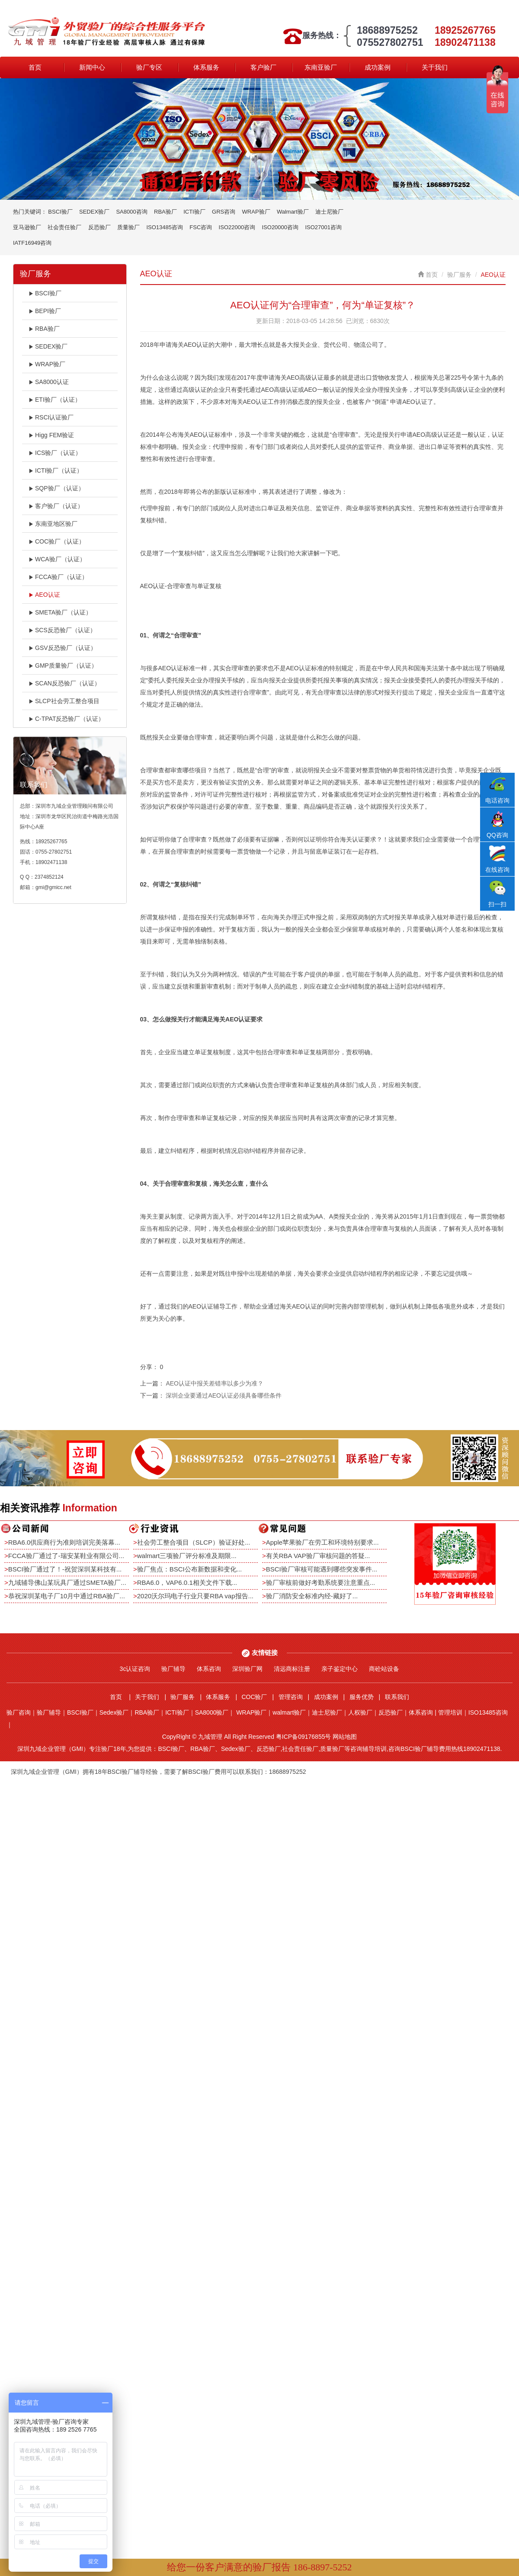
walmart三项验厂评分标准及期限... (187, 1555)
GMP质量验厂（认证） (63, 665)
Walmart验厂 (293, 211)
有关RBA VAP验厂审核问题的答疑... (318, 1555)
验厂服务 (459, 274)
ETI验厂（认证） (55, 399)
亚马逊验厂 (27, 227)
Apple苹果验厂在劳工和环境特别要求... (322, 1542)
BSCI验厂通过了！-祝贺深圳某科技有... (65, 1569)
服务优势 (361, 1696)
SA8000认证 (49, 381)
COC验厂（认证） (57, 541)
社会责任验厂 (64, 227)
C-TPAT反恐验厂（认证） (66, 718)
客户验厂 (263, 67)
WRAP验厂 (256, 211)
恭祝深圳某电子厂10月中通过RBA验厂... (66, 1596)
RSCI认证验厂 (51, 417)
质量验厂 (128, 227)
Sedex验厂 (114, 1712)
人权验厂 (360, 1712)
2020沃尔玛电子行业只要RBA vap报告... (195, 1596)
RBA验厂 (165, 211)
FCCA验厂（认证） (58, 576)
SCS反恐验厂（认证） (62, 630)
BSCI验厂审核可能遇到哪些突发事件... (322, 1569)
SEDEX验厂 (94, 211)
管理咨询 (291, 1696)
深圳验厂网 (247, 1668)
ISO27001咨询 (323, 227)
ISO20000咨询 (280, 227)
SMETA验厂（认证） (60, 612)
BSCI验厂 (60, 211)
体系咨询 (209, 1668)
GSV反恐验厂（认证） (62, 647)
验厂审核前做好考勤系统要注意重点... (320, 1582)
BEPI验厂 (45, 310)
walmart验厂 (289, 1712)
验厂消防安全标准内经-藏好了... (312, 1596)
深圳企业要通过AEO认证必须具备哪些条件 (224, 1395)
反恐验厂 (99, 227)
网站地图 (345, 1736)
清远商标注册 (292, 1668)
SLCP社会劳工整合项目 (64, 701)
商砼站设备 (384, 1668)
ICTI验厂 (194, 211)
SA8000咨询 (131, 211)
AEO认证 (44, 594)
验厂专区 (149, 67)
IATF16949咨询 (32, 243)
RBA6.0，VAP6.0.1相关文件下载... (187, 1582)
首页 (35, 67)
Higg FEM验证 (51, 435)
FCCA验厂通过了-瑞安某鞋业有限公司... (66, 1555)
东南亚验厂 (320, 67)
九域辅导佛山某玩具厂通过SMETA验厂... (67, 1582)
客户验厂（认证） (56, 505)
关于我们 (435, 67)
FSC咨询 (200, 227)
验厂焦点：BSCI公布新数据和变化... (189, 1569)
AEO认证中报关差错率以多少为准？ (214, 1383)
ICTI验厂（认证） (56, 470)
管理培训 (450, 1712)
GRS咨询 (223, 211)
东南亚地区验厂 (53, 523)
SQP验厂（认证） (56, 488)
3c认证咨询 (135, 1668)
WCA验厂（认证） (57, 559)
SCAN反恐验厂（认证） (64, 683)
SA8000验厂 (212, 1712)
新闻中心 (92, 67)
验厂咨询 (18, 1712)
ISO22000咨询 (237, 227)
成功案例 (378, 67)
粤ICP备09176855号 (303, 1736)
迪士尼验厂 (329, 211)
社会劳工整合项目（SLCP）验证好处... (193, 1542)
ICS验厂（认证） (55, 452)
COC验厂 (254, 1696)
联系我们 (397, 1696)
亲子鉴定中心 (339, 1668)
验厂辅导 (173, 1668)
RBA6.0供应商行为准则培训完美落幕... (64, 1542)
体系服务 (206, 67)
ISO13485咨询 (164, 227)
